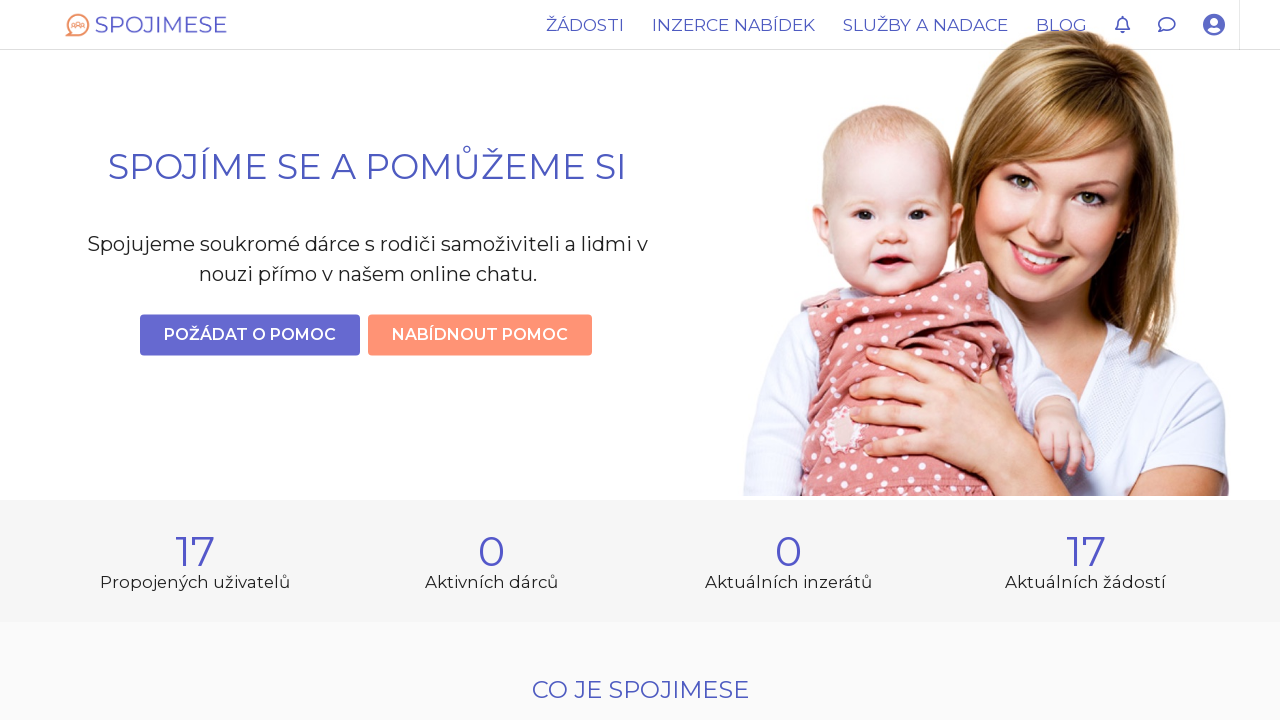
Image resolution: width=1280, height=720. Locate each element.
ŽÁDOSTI (585, 24)
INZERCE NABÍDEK (733, 24)
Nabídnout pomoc (480, 334)
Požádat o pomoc (250, 334)
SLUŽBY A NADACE (925, 24)
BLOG (1061, 24)
